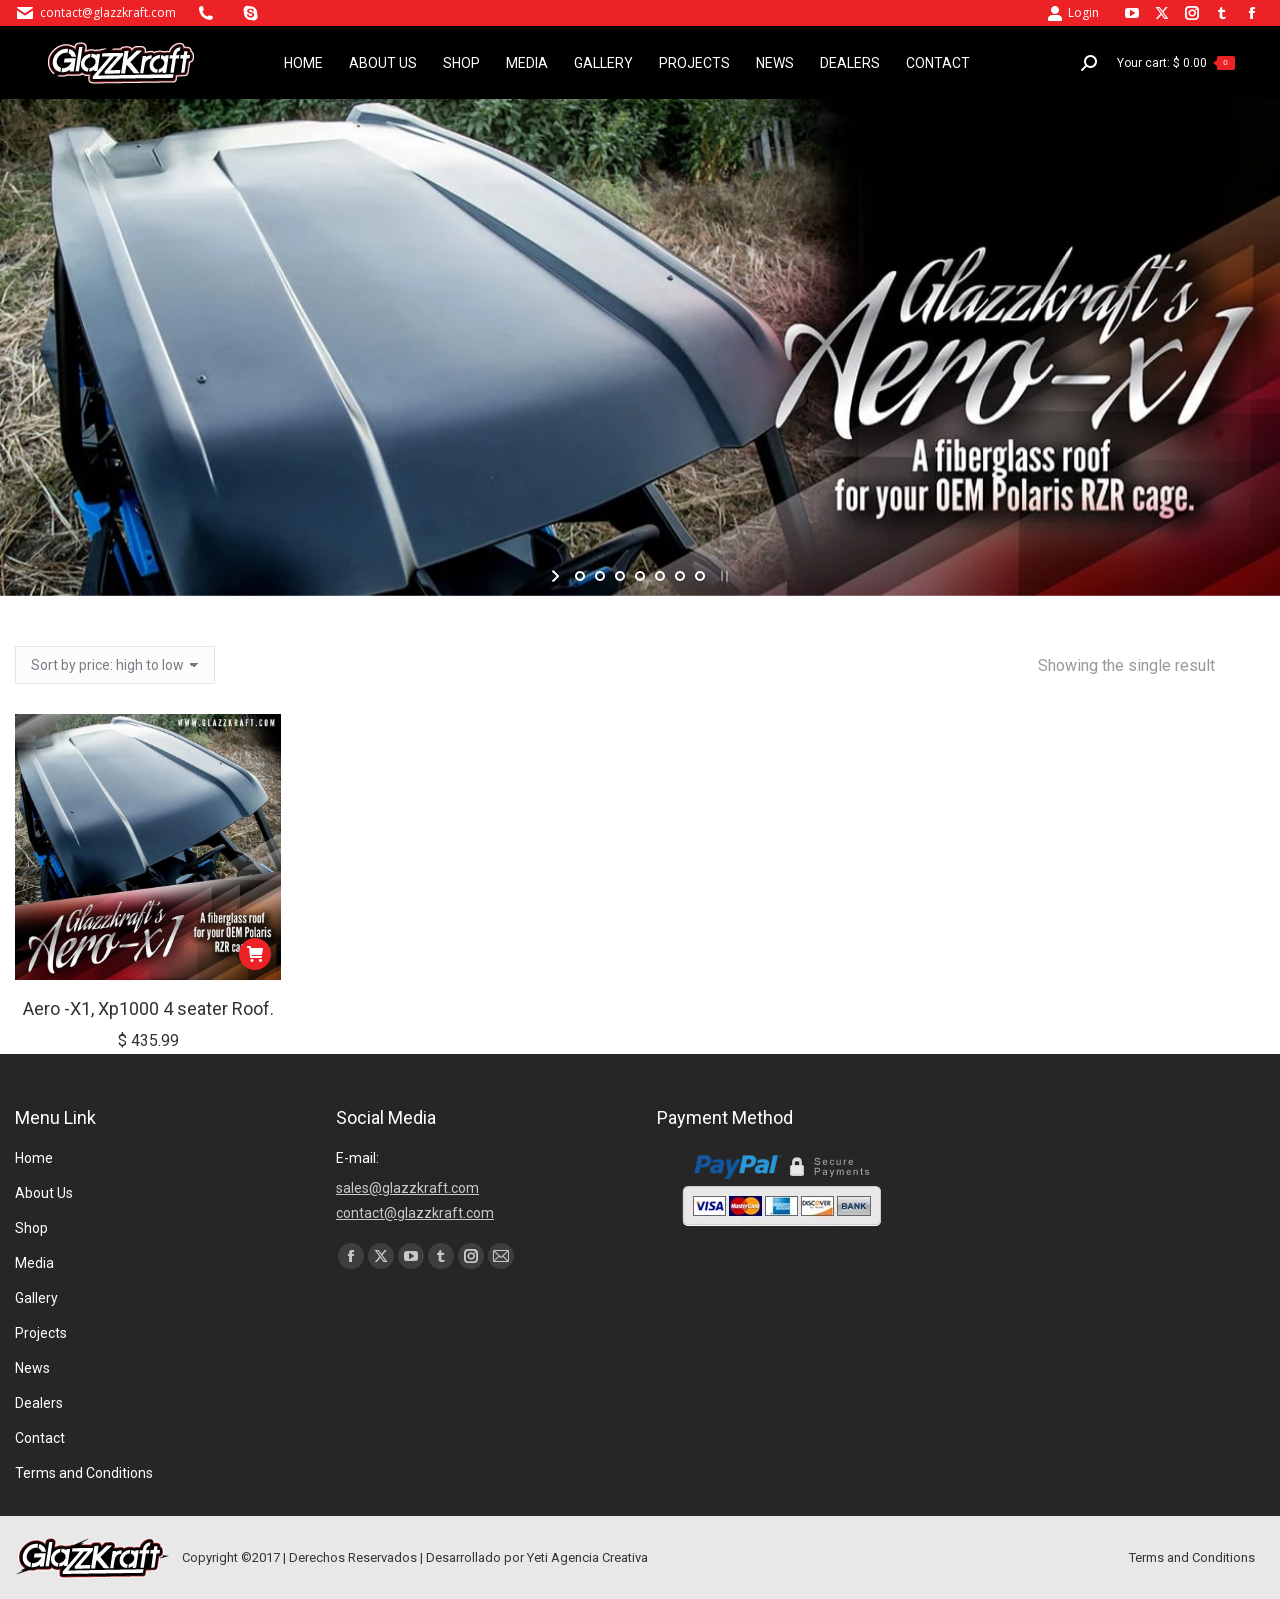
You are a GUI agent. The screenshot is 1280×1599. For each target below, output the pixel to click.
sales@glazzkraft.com (407, 1188)
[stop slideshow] (722, 576)
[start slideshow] (557, 576)
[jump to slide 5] (660, 576)
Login (1073, 13)
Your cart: (1176, 63)
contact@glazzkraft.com (108, 12)
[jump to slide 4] (640, 576)
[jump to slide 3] (620, 576)
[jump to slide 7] (700, 576)
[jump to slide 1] (580, 576)
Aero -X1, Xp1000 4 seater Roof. (148, 1008)
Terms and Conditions (1192, 1557)
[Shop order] (115, 665)
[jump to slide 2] (600, 576)
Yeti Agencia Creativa (587, 1557)
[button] (255, 954)
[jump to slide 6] (680, 576)
